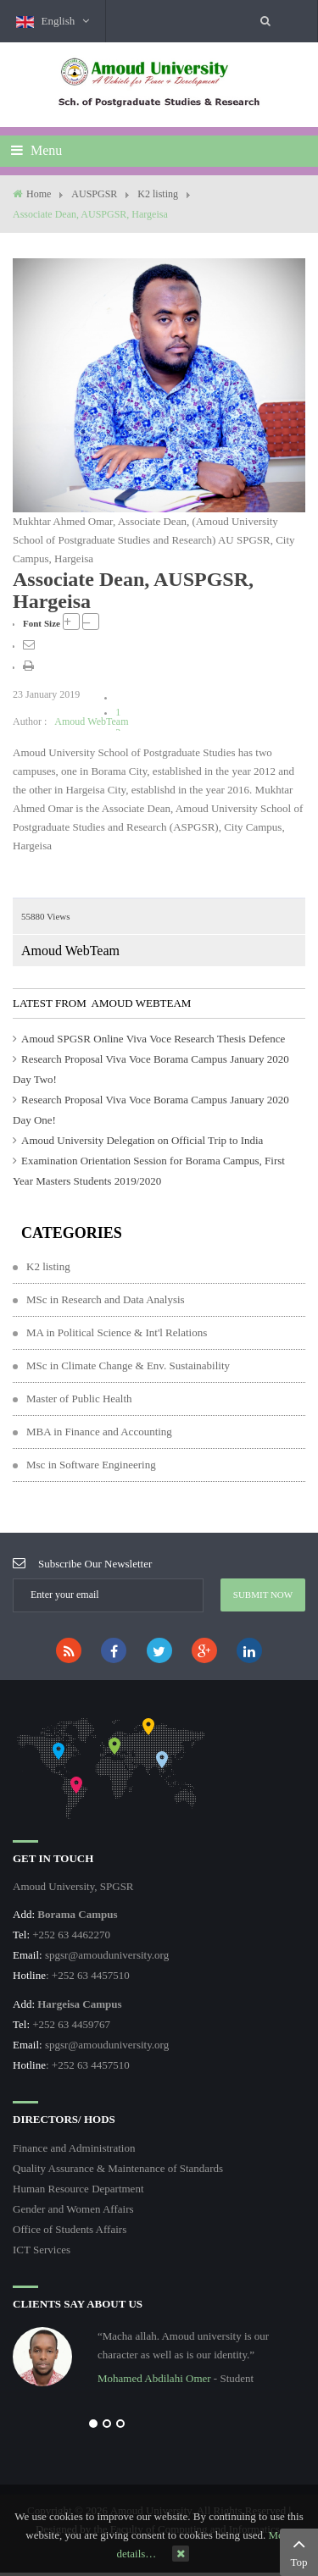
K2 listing (157, 194)
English (52, 21)
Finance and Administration (74, 2148)
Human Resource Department (78, 2188)
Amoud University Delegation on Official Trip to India (142, 1140)
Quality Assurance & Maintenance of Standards (118, 2168)
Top (299, 2550)
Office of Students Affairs (69, 2229)
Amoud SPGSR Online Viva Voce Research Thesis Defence (153, 1038)
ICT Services (41, 2249)
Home (38, 194)
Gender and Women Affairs (73, 2209)
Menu (36, 150)
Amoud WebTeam (91, 721)
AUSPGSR (94, 194)
